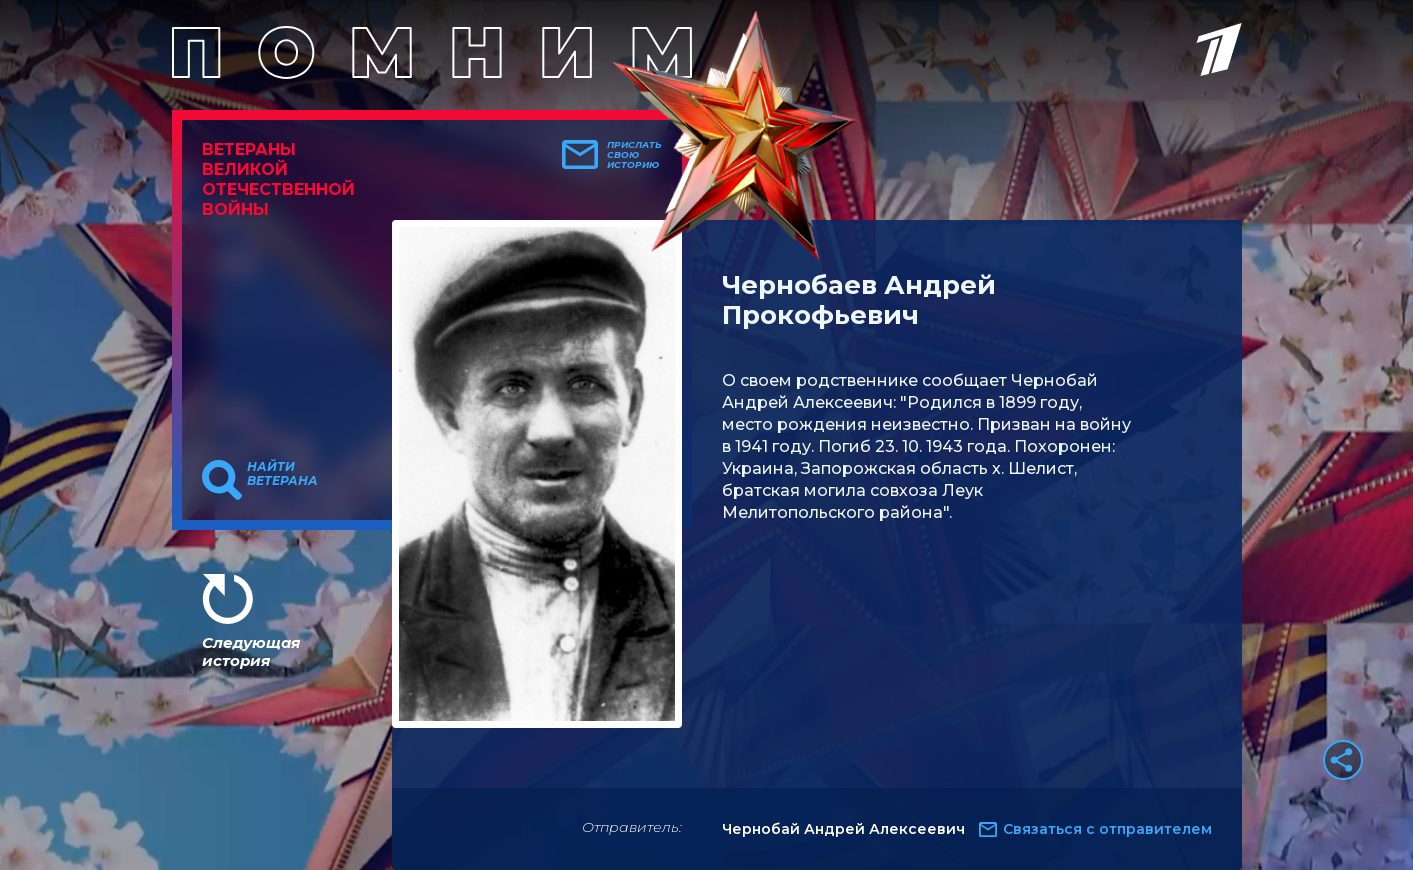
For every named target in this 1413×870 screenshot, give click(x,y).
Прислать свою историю (634, 155)
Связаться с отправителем (1107, 829)
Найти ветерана (282, 474)
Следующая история (251, 651)
